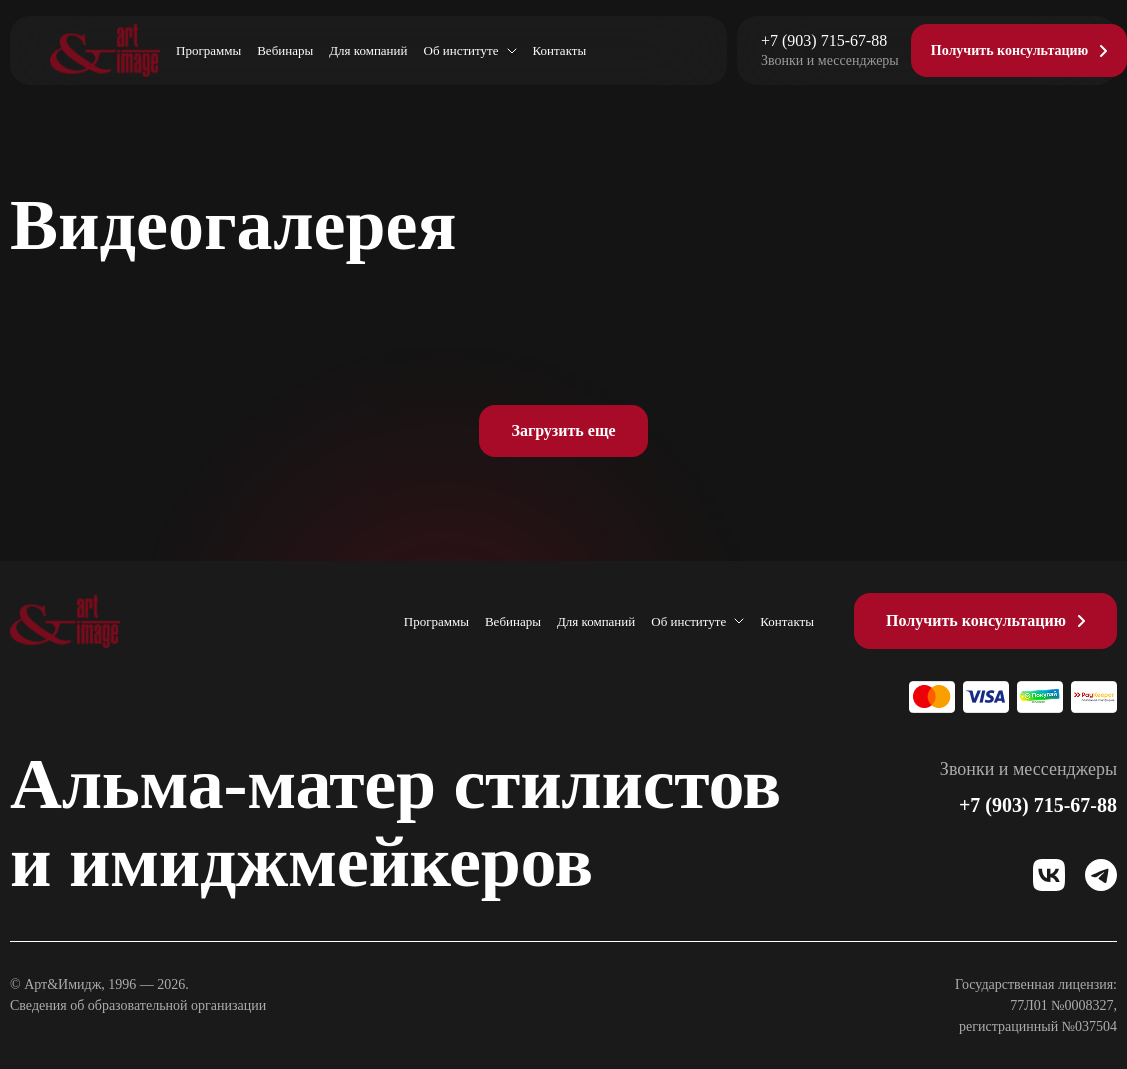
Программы (208, 50)
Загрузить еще (563, 430)
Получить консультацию (976, 620)
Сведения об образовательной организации (138, 1005)
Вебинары (285, 50)
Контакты (560, 50)
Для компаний (368, 50)
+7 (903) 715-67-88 (824, 41)
